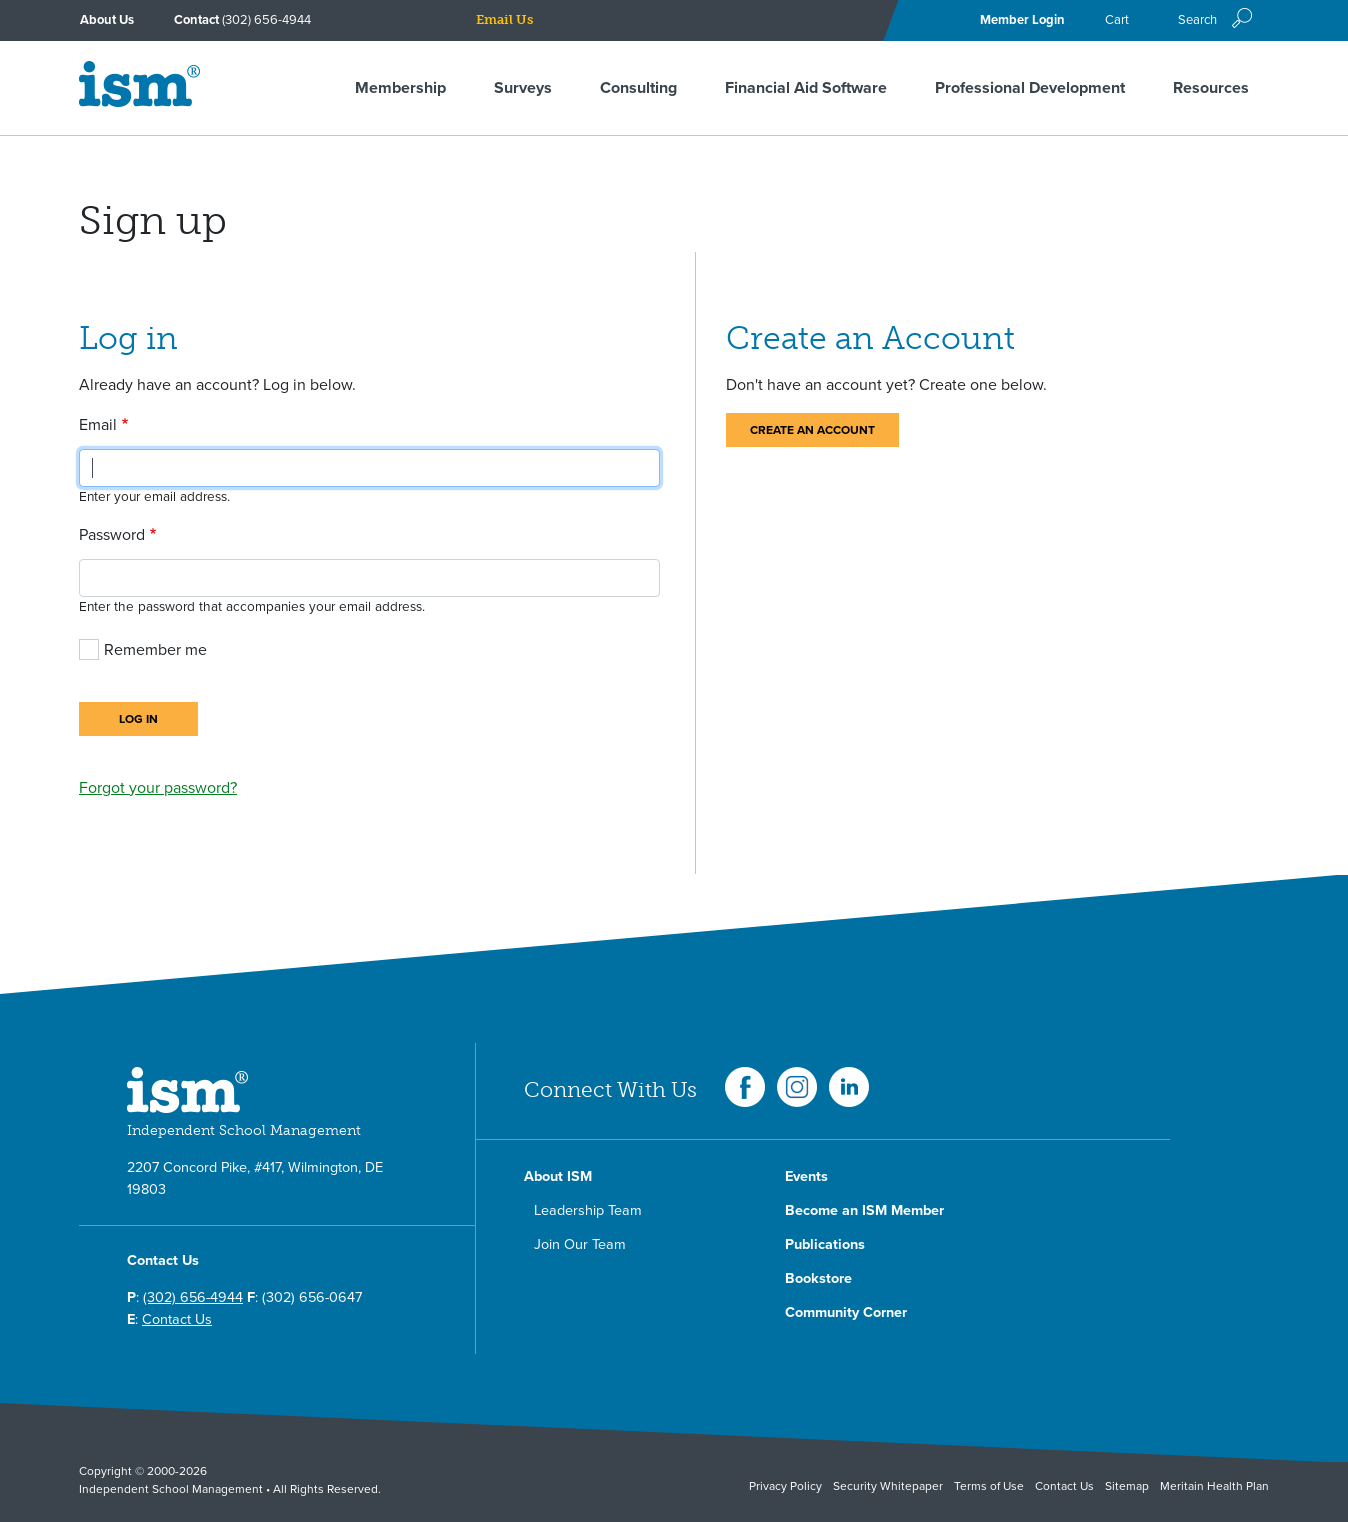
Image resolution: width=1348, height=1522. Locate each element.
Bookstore (818, 1278)
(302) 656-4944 (266, 20)
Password (112, 535)
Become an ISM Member (864, 1210)
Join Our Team (580, 1244)
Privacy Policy (785, 1486)
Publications (825, 1244)
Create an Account (812, 430)
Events (806, 1176)
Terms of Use (989, 1486)
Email (98, 425)
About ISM (558, 1176)
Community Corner (846, 1312)
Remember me (155, 650)
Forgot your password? (158, 788)
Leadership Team (588, 1210)
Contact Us (177, 1319)
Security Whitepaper (888, 1486)
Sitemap (1127, 1486)
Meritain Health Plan (1214, 1486)
